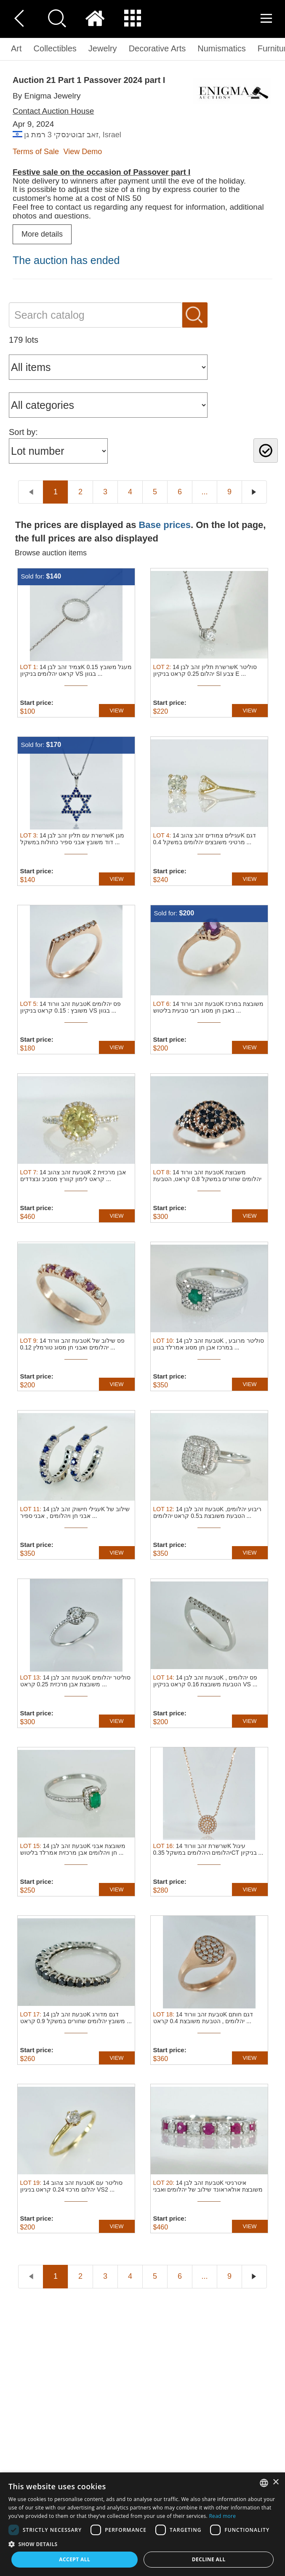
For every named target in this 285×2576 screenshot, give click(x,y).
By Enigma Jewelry (47, 95)
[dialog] (142, 2524)
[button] (142, 2544)
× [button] (275, 2482)
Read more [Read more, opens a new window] (222, 2516)
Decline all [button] (209, 2559)
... (204, 492)
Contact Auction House (53, 111)
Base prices (165, 525)
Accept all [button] (74, 2559)
